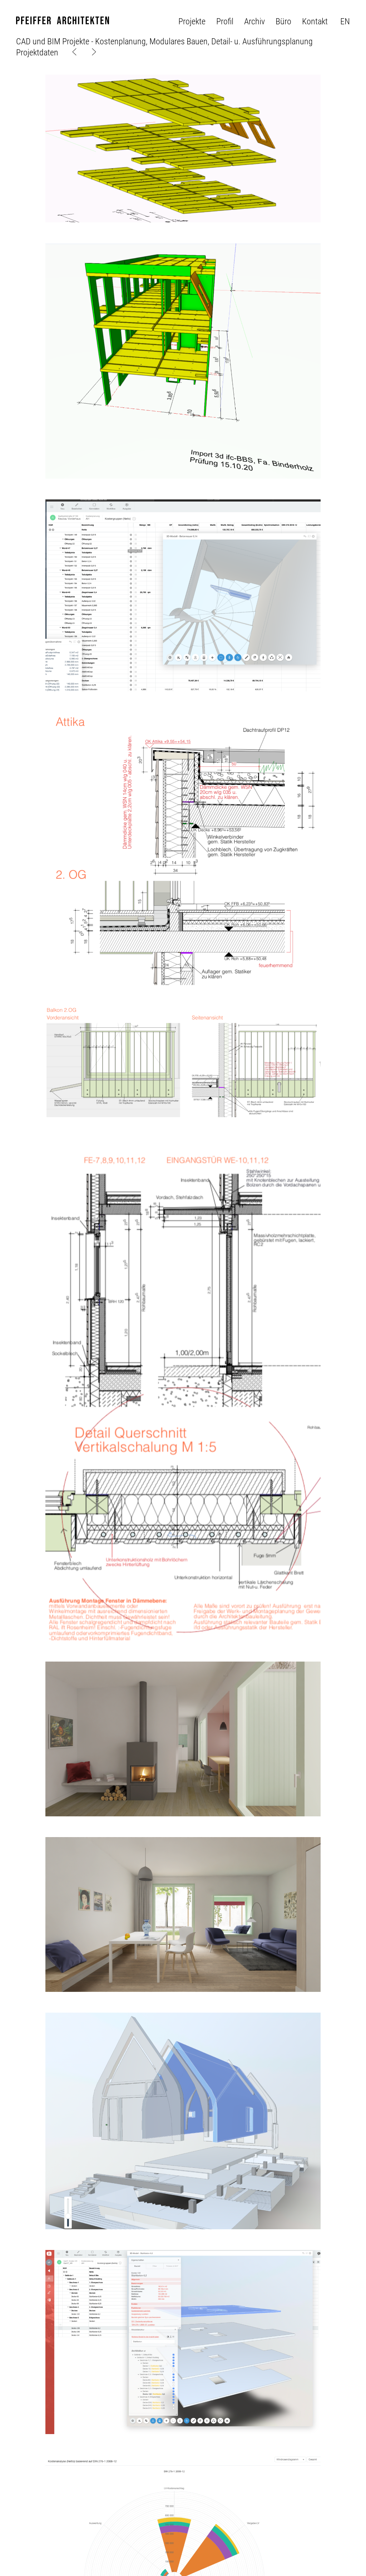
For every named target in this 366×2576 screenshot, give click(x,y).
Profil (224, 21)
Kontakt (315, 21)
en (345, 21)
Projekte (192, 21)
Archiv (254, 21)
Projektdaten (37, 53)
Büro (283, 21)
